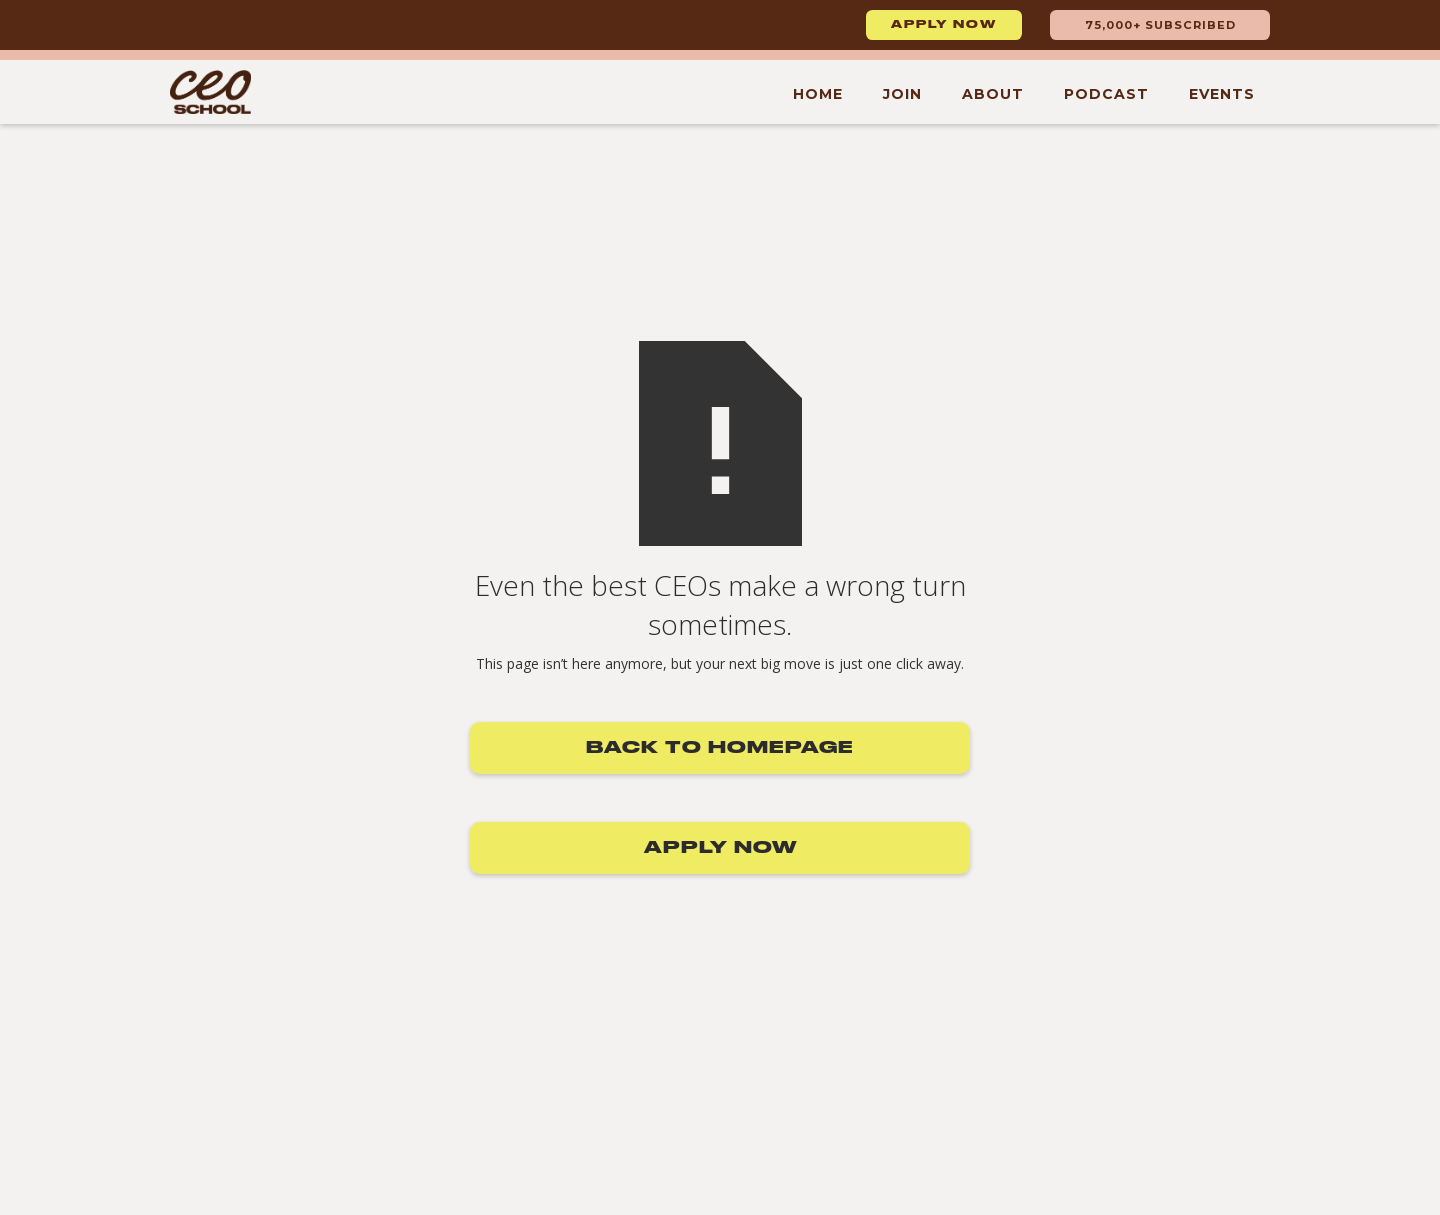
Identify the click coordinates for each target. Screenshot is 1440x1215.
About (993, 94)
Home (818, 94)
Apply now (944, 25)
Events (1222, 94)
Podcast (1106, 94)
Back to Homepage (720, 748)
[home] (210, 92)
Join (902, 94)
